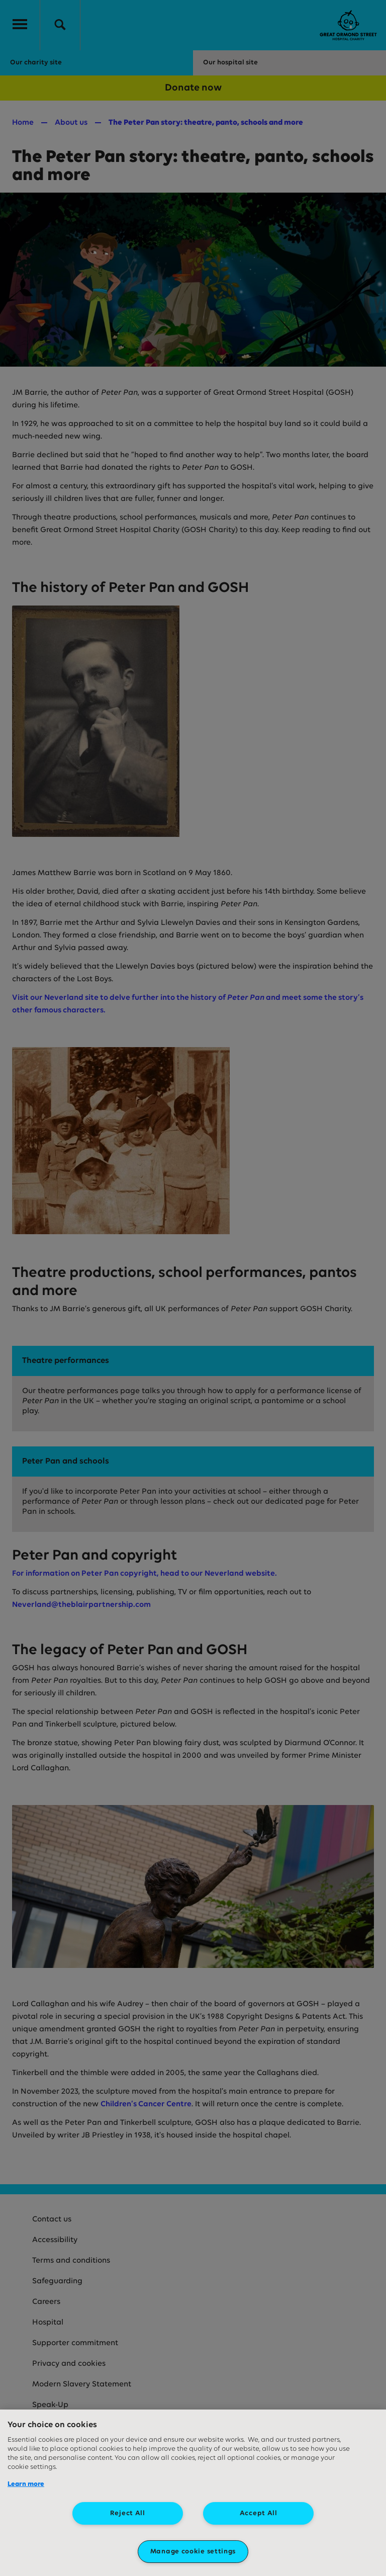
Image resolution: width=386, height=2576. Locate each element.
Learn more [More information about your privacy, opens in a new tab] (26, 2484)
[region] (193, 2493)
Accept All (258, 2513)
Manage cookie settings (193, 2551)
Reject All (127, 2513)
